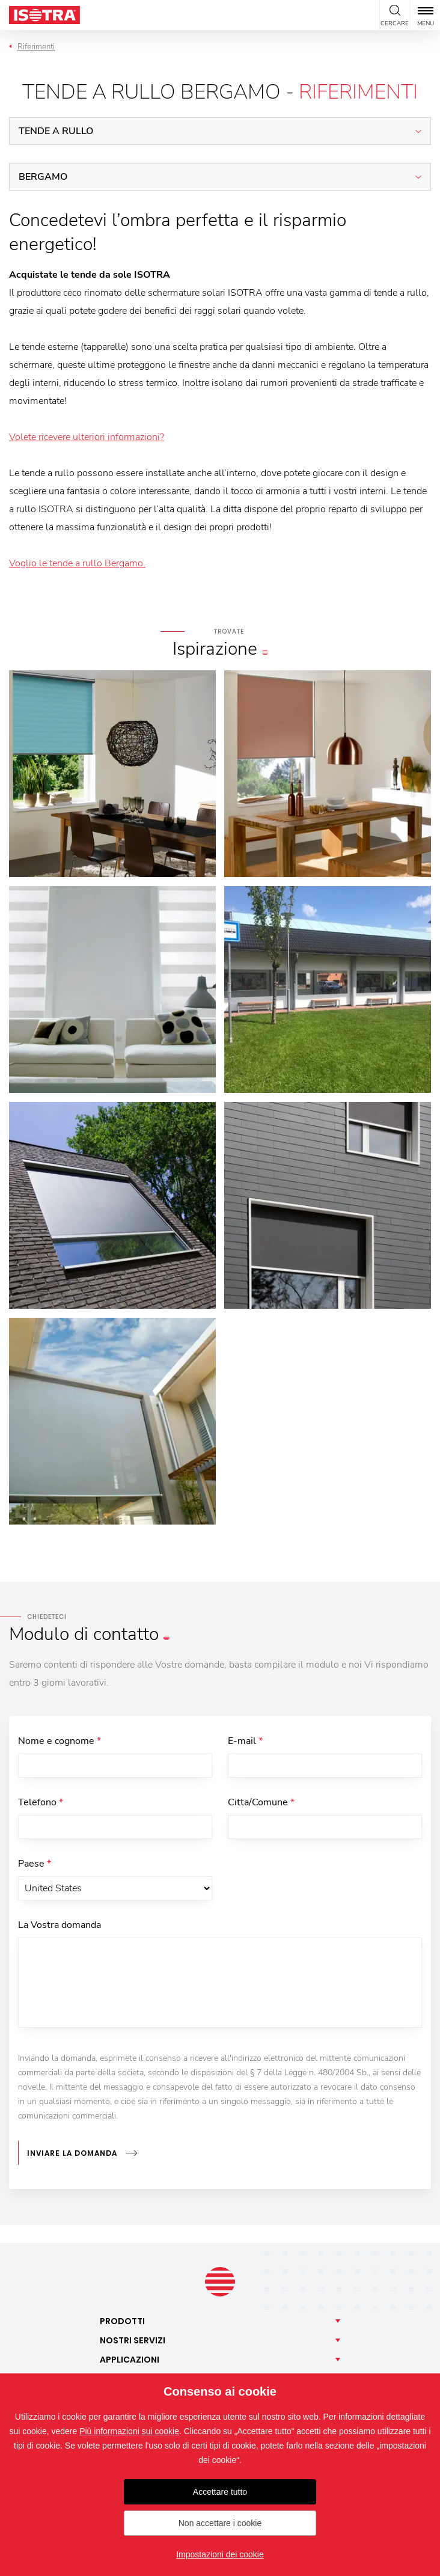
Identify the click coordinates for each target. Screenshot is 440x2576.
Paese (34, 1863)
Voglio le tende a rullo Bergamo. (77, 563)
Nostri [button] (132, 2340)
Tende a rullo (56, 131)
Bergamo (43, 176)
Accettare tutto (220, 2492)
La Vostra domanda (59, 1925)
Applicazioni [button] (129, 2360)
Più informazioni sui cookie (129, 2431)
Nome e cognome (59, 1741)
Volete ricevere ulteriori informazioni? (86, 437)
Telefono (40, 1802)
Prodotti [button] (122, 2321)
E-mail (245, 1741)
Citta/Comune (261, 1802)
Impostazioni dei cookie (220, 2554)
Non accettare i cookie (220, 2523)
